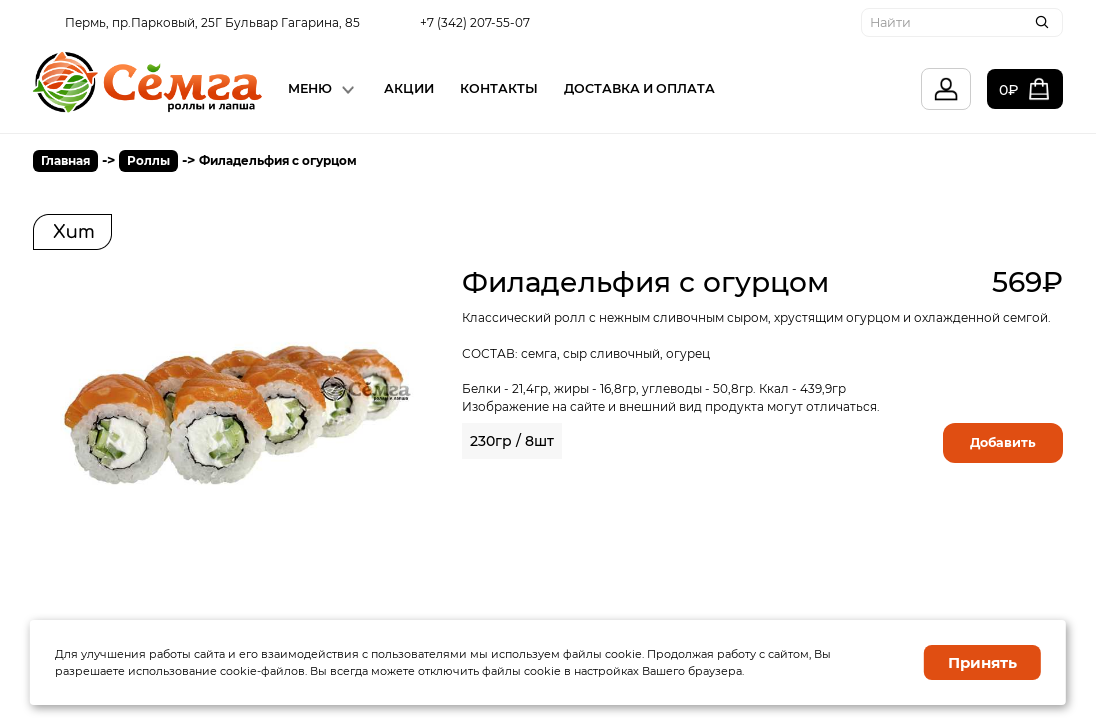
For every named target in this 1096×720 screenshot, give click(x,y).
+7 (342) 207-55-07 (475, 22)
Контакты (499, 88)
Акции (409, 88)
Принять (982, 662)
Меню (310, 88)
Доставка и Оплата (639, 88)
